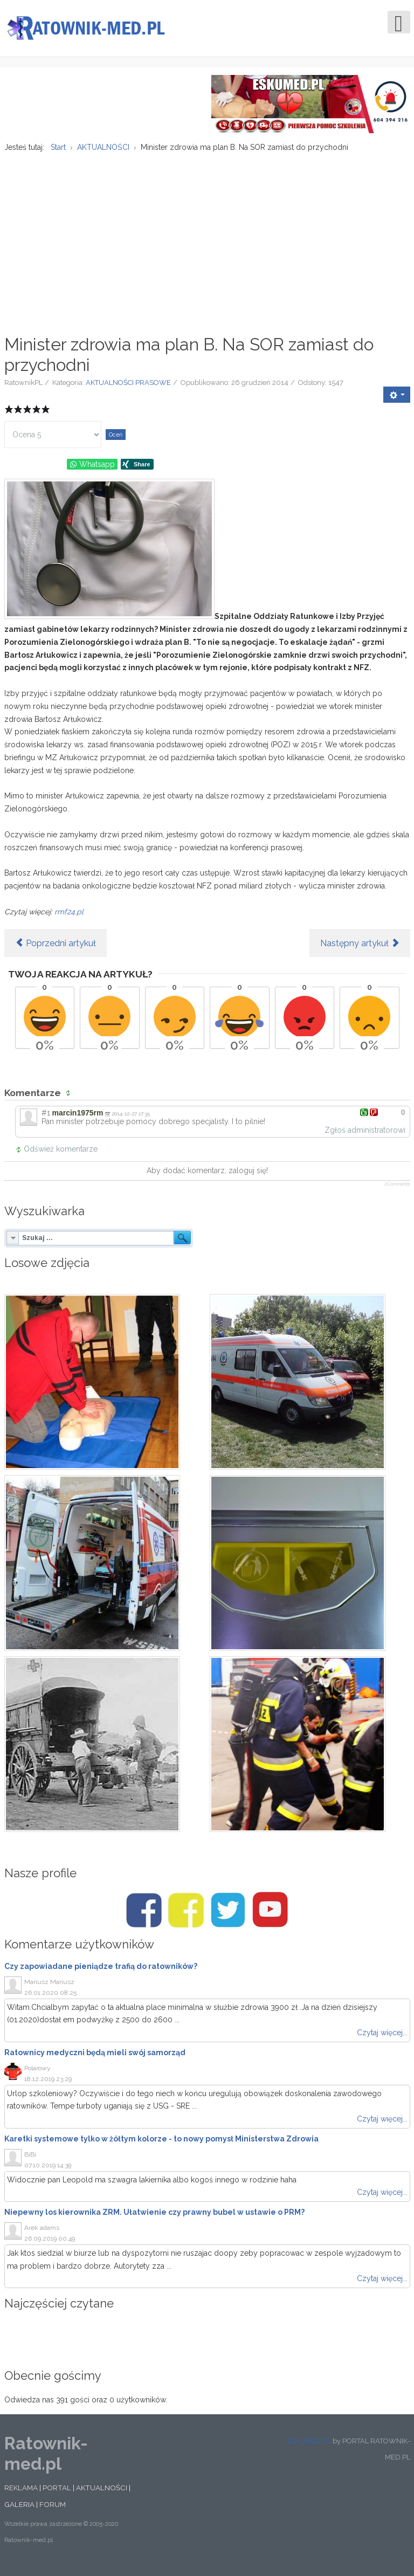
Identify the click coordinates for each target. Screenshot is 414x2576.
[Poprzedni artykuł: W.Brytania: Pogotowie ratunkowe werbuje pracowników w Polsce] (55, 949)
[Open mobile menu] (399, 22)
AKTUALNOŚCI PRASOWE (128, 389)
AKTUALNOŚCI (101, 2494)
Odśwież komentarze (61, 1155)
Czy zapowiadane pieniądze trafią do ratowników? (100, 1972)
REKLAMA (21, 2494)
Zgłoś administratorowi (365, 1136)
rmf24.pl (69, 917)
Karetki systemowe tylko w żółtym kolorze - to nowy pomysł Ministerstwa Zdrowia (161, 2145)
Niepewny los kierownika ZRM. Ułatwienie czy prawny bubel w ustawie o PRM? (154, 2218)
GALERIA (19, 2510)
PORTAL (57, 2494)
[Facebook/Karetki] (186, 1917)
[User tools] (396, 401)
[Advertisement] (207, 244)
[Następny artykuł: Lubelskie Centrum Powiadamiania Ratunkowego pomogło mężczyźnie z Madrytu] (359, 949)
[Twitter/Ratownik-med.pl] (228, 1917)
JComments (397, 1190)
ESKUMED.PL (309, 2447)
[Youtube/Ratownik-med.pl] (270, 1917)
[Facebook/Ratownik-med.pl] (144, 1917)
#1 (46, 1119)
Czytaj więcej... (382, 2039)
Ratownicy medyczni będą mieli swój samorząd (94, 2059)
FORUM (52, 2510)
